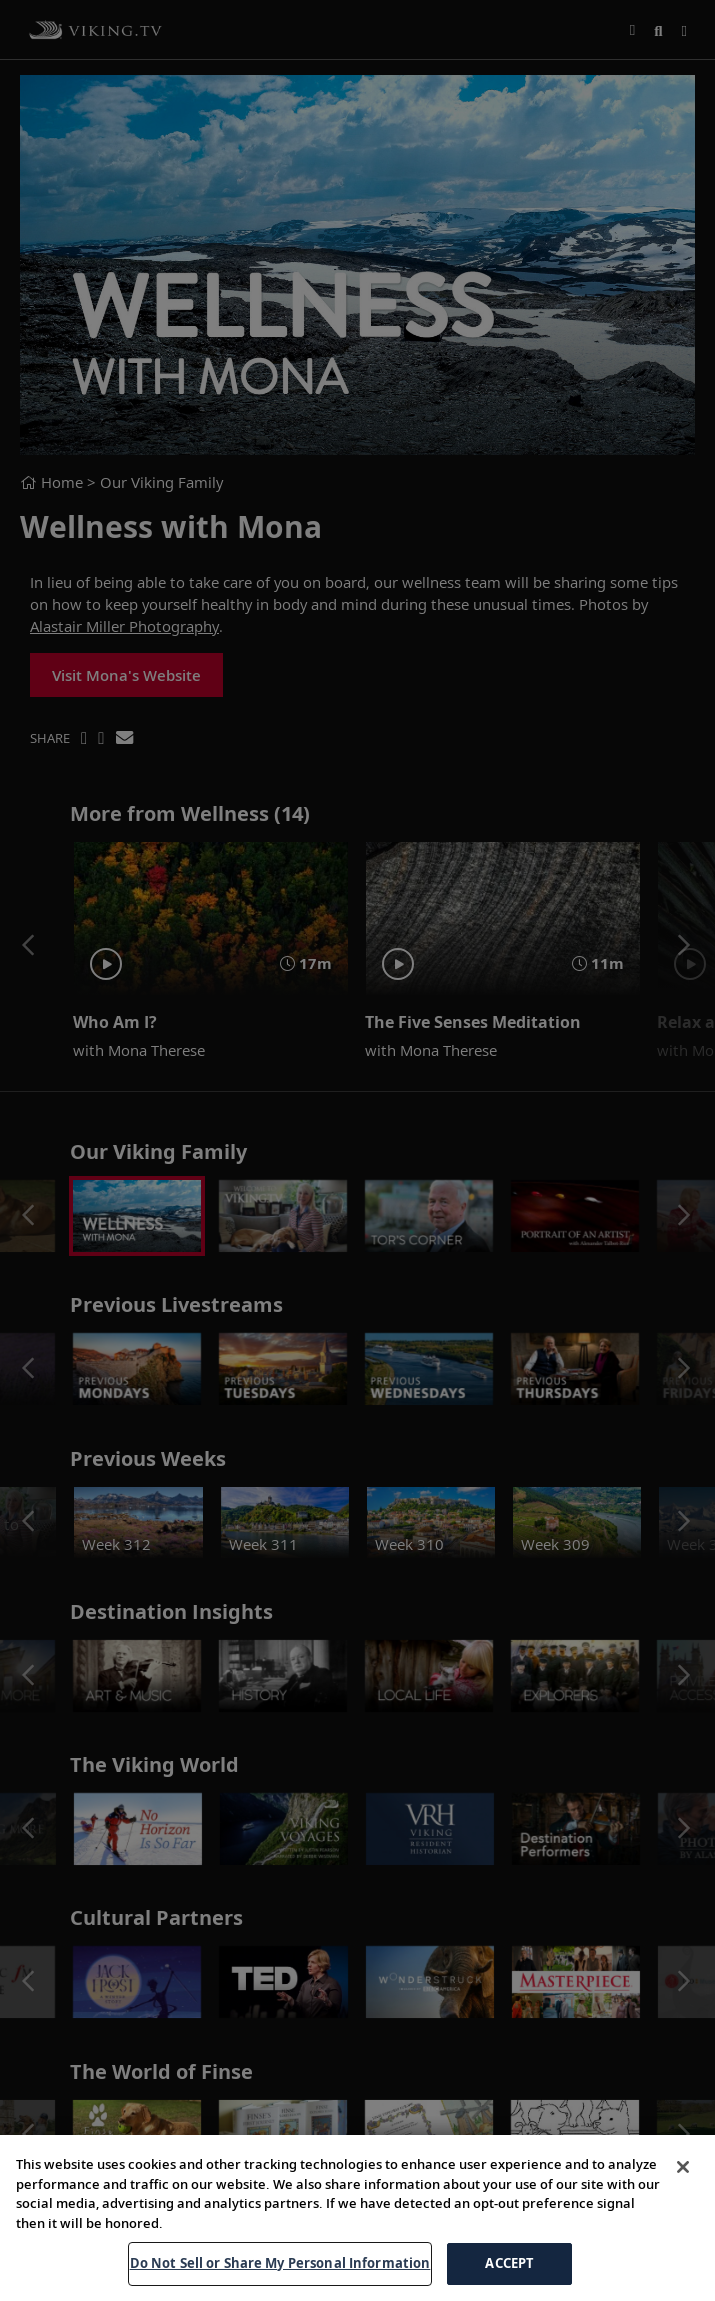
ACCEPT (509, 2263)
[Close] (683, 2167)
